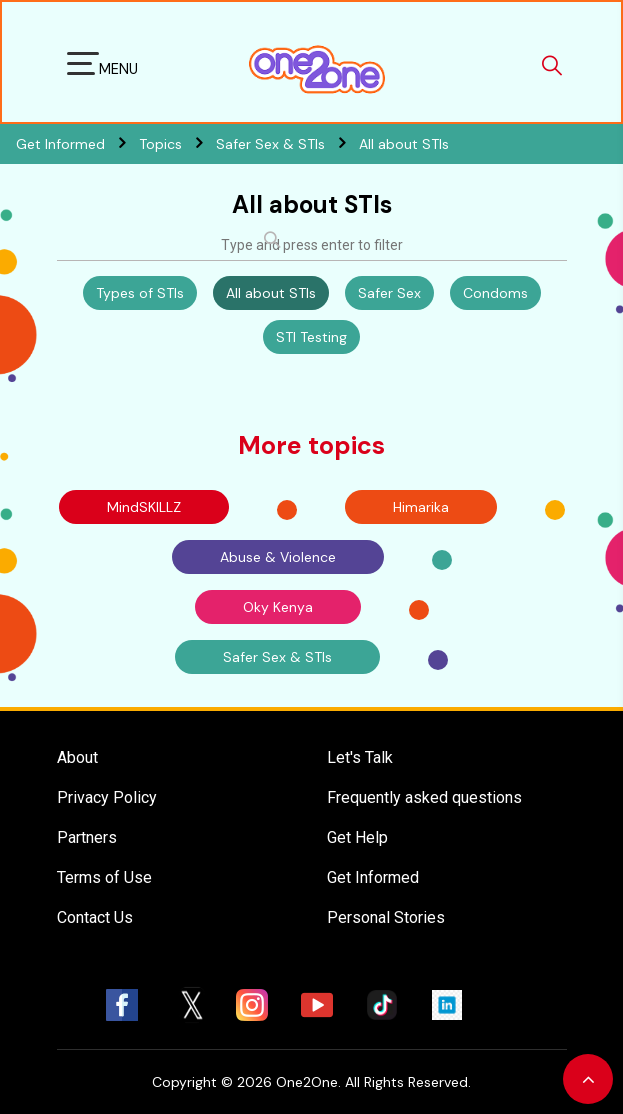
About (77, 757)
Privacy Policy (107, 797)
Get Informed (373, 877)
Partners (87, 837)
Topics (177, 144)
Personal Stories (386, 917)
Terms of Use (104, 877)
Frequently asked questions (424, 797)
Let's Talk (360, 757)
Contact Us (95, 917)
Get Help (357, 837)
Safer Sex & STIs (287, 144)
